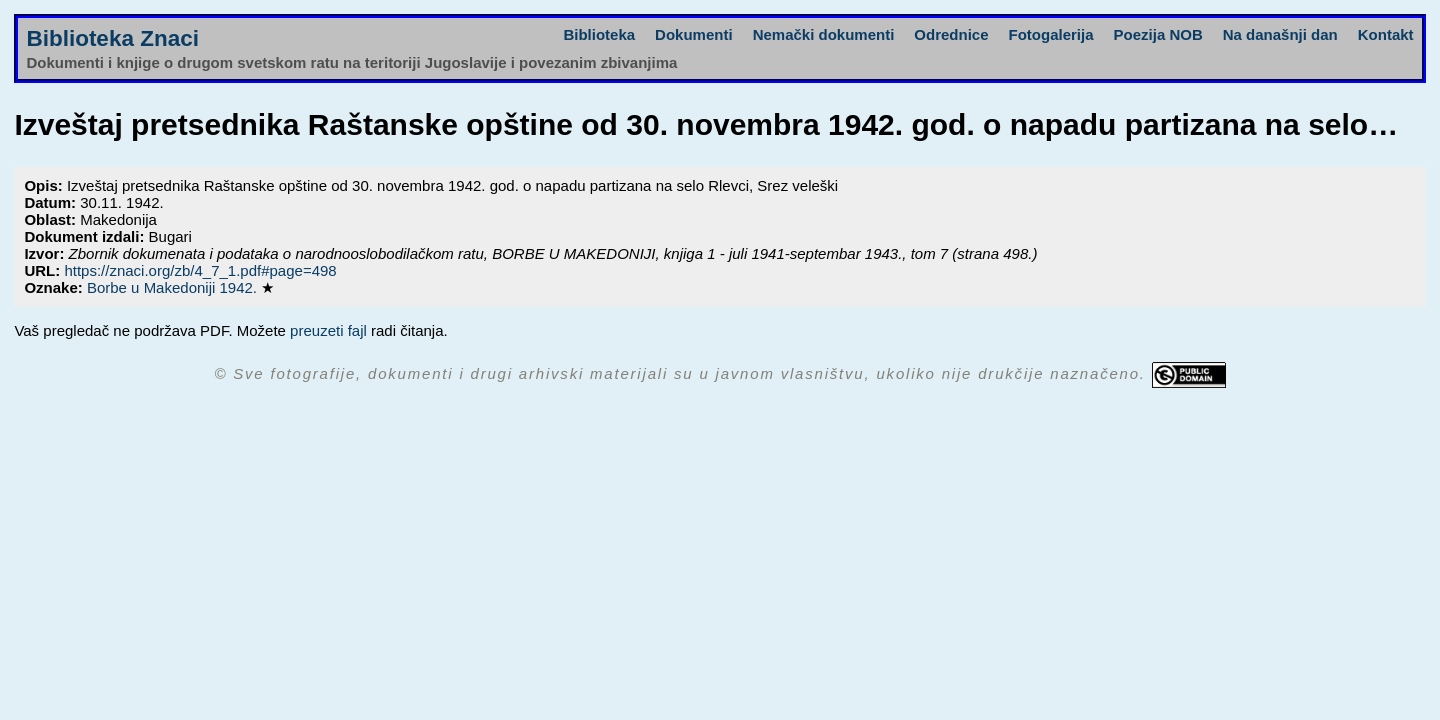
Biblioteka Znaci (112, 38)
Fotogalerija (1051, 34)
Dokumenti (694, 34)
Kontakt (1386, 34)
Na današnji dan (1280, 34)
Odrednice (951, 34)
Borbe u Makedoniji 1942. (174, 287)
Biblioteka (599, 34)
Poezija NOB (1158, 34)
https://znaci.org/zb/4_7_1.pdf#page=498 (200, 270)
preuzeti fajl (328, 330)
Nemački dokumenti (824, 34)
